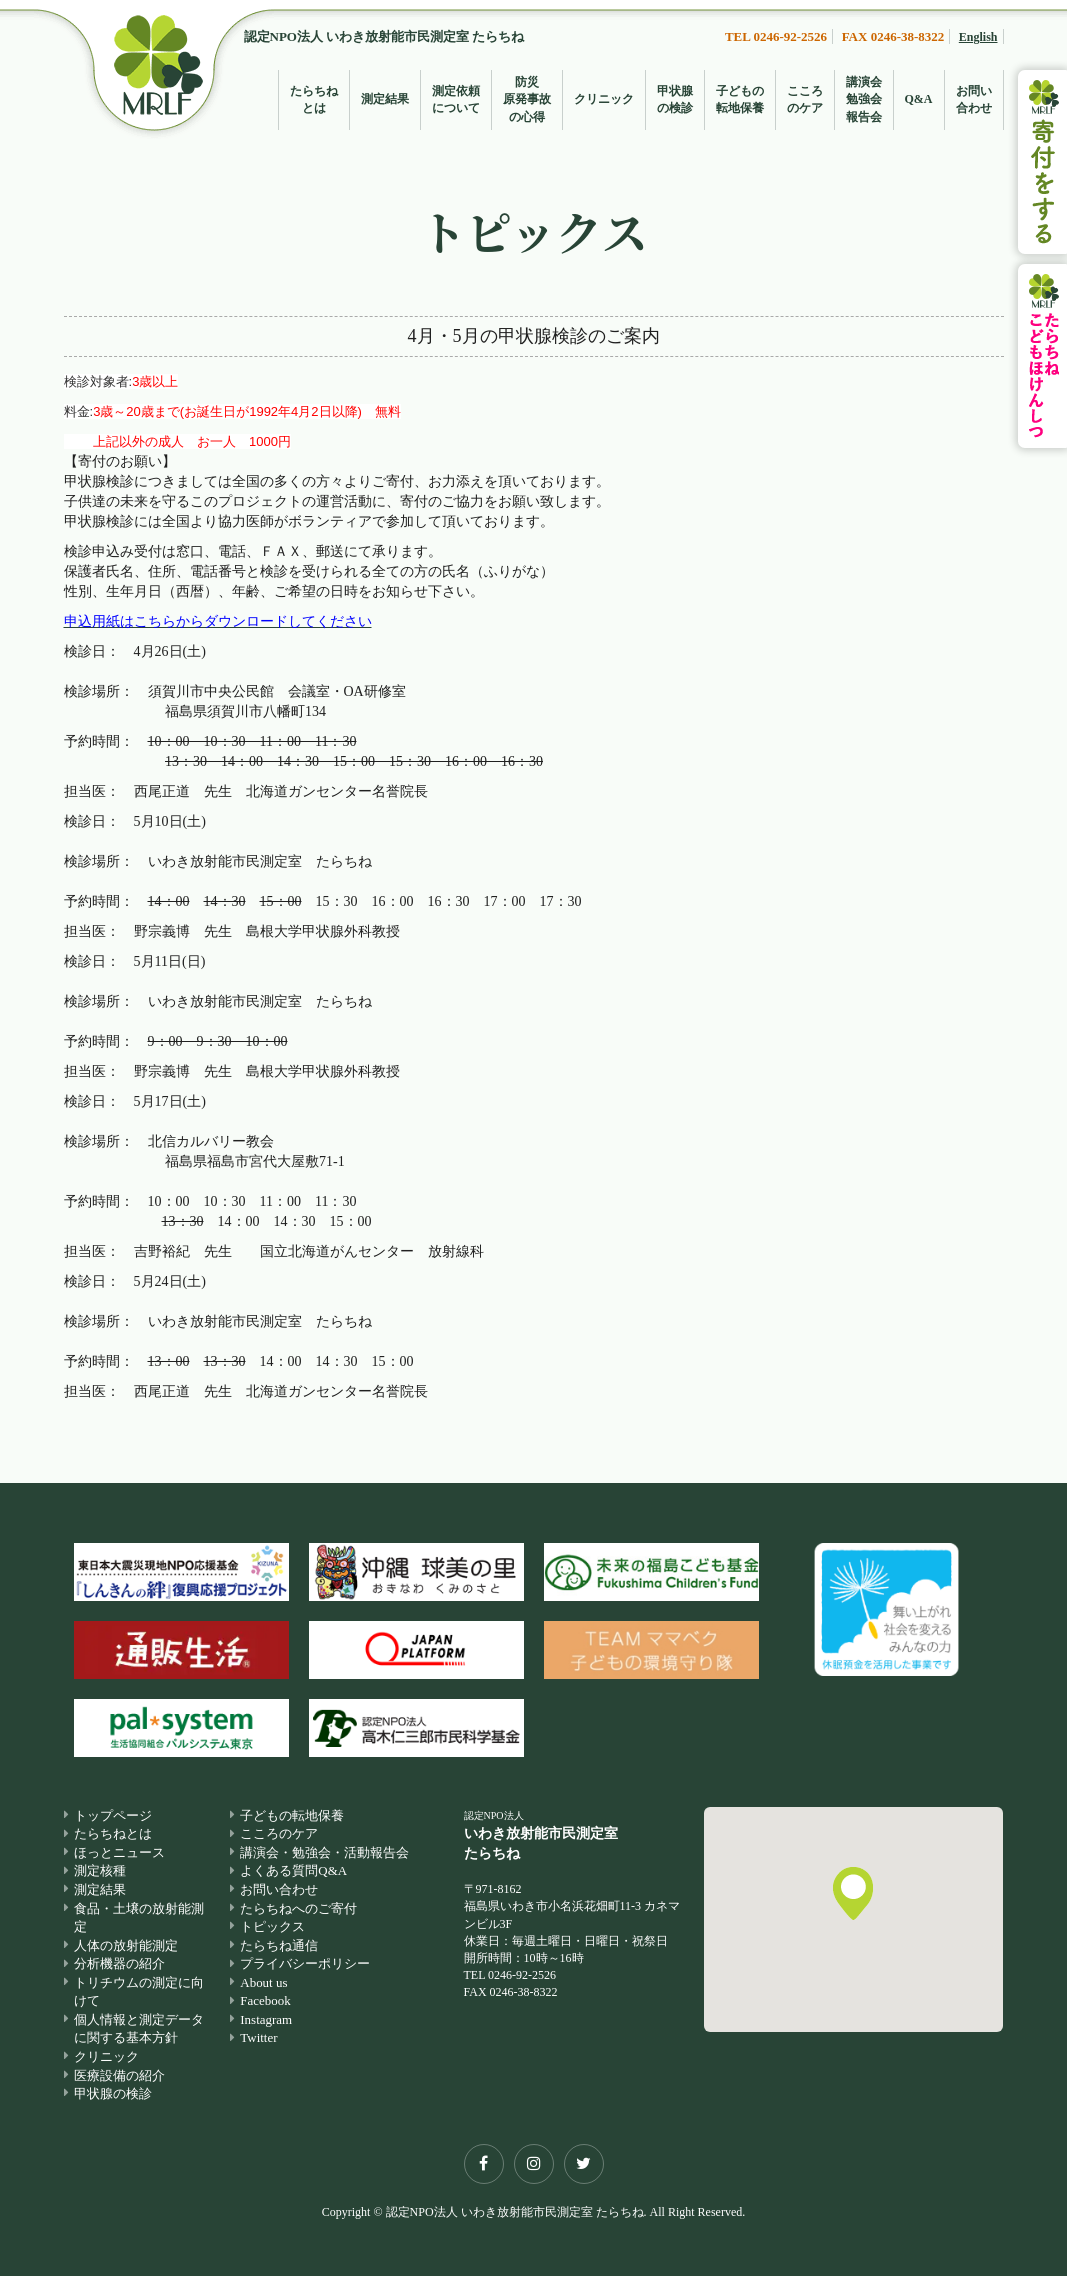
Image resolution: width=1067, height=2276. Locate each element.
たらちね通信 (279, 1945)
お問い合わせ (974, 99)
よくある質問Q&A (293, 1871)
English (978, 37)
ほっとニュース (119, 1852)
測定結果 (385, 99)
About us (263, 1982)
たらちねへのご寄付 (298, 1908)
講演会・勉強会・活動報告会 (324, 1852)
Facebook (265, 2001)
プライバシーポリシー (305, 1964)
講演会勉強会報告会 (864, 99)
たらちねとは (314, 99)
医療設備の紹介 (119, 2075)
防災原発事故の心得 (527, 99)
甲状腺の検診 (675, 99)
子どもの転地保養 (740, 99)
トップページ (113, 1815)
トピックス (272, 1926)
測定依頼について (456, 99)
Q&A (919, 99)
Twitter (258, 2038)
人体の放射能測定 (126, 1945)
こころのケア (805, 99)
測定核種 (100, 1871)
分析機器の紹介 (119, 1964)
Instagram (266, 2019)
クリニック (604, 99)
